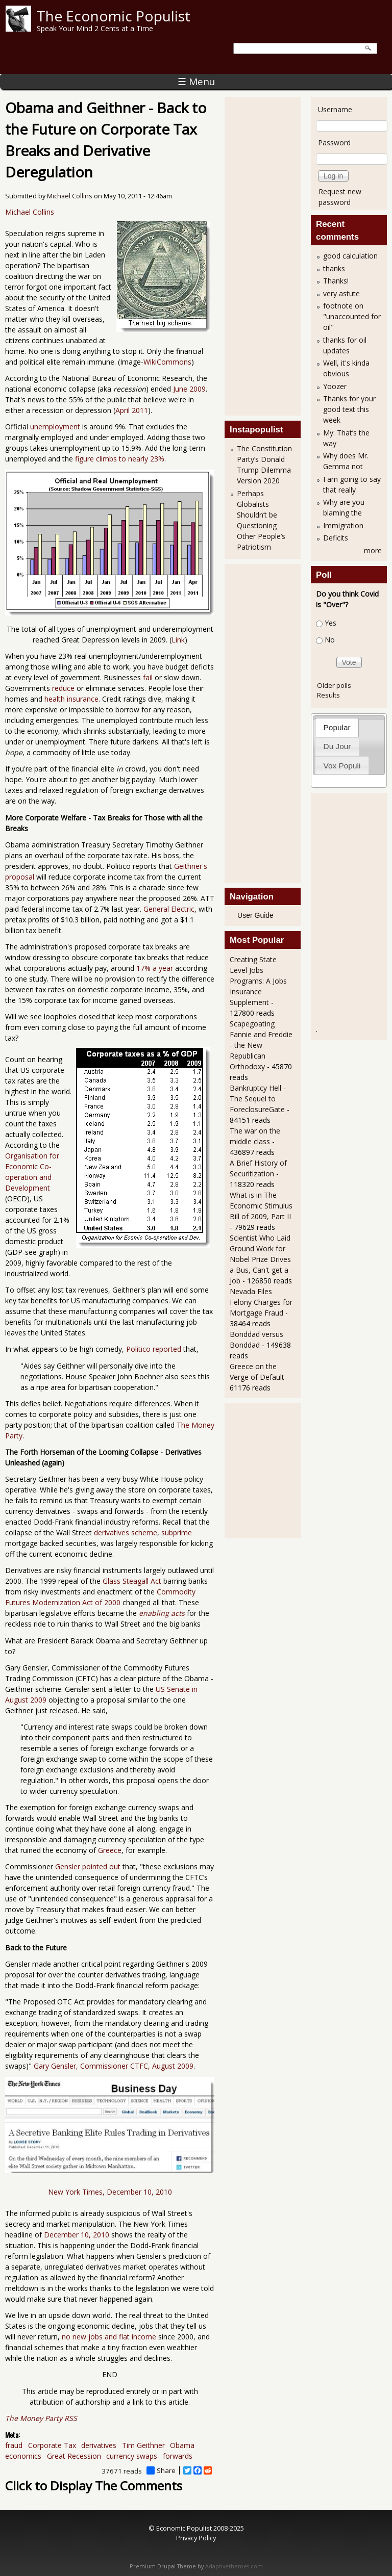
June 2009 (189, 389)
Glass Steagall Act (132, 1581)
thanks (334, 268)
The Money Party (33, 2418)
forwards (177, 2456)
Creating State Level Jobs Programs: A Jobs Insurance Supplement (258, 981)
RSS (70, 2418)
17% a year (154, 968)
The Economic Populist (113, 15)
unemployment (55, 426)
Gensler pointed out (87, 1866)
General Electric (168, 909)
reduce (63, 688)
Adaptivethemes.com (234, 2566)
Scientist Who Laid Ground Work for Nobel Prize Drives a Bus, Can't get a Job (260, 1259)
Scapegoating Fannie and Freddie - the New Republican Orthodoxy (261, 1045)
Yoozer (335, 386)
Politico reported (153, 1349)
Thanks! (336, 281)
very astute (341, 293)
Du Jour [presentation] (337, 746)
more (373, 550)
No (330, 640)
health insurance (71, 699)
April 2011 (131, 410)
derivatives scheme (125, 1532)
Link (178, 640)
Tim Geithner (143, 2445)
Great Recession (74, 2456)
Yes (330, 623)
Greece (109, 1850)
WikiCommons (167, 362)
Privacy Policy (196, 2537)
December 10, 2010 (76, 2234)
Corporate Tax (52, 2445)
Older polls (334, 685)
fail (148, 677)
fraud (13, 2445)
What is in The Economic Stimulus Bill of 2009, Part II (261, 1205)
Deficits (335, 538)
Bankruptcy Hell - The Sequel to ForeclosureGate (258, 1098)
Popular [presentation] (337, 727)
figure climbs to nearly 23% (119, 458)
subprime (176, 1532)
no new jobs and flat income (109, 2336)
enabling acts (162, 1613)
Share (161, 2470)
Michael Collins (69, 196)
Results (328, 695)
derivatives (98, 2445)
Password (334, 142)
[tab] (337, 727)
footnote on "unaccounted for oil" (352, 316)
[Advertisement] (270, 255)
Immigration (343, 525)
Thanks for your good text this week (349, 409)
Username (335, 109)
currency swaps (131, 2456)
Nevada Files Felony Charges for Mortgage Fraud (261, 1302)
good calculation (350, 256)
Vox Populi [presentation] (342, 765)
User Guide (255, 915)
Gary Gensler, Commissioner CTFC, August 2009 (113, 2066)
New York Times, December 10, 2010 (110, 2192)
